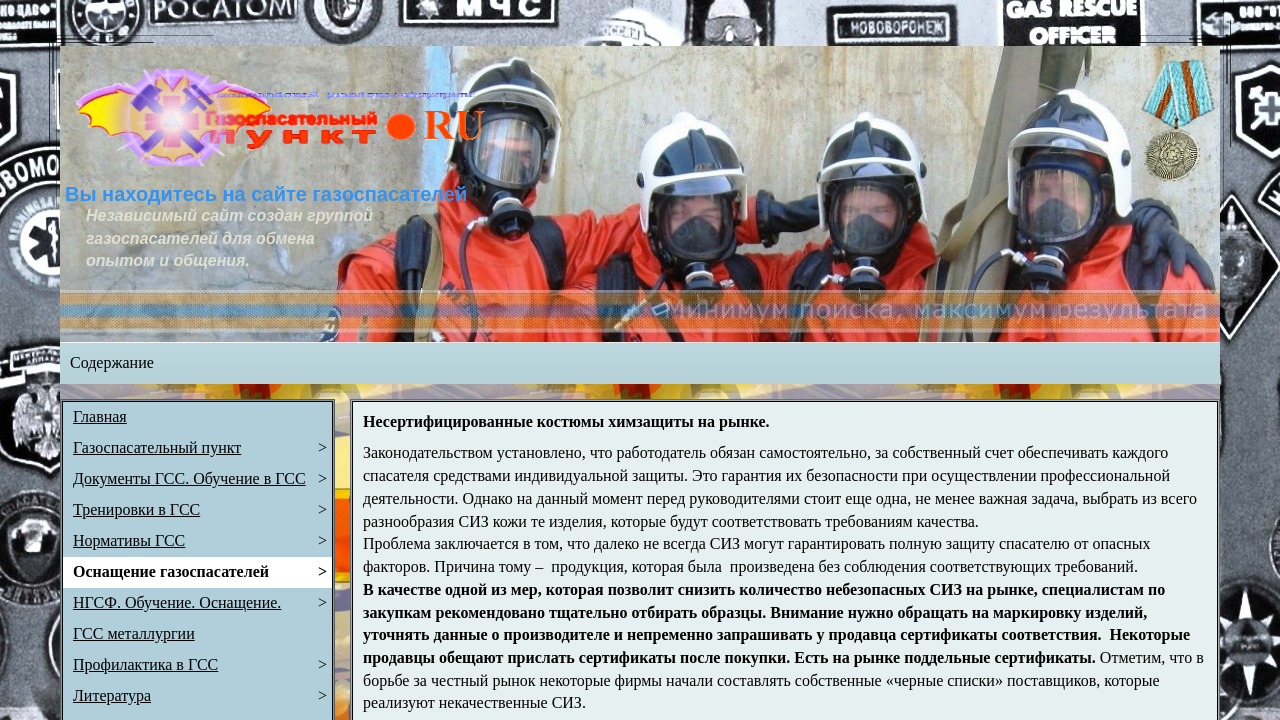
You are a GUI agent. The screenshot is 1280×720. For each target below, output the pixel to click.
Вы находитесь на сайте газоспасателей (266, 194)
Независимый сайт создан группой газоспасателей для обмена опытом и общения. (231, 238)
